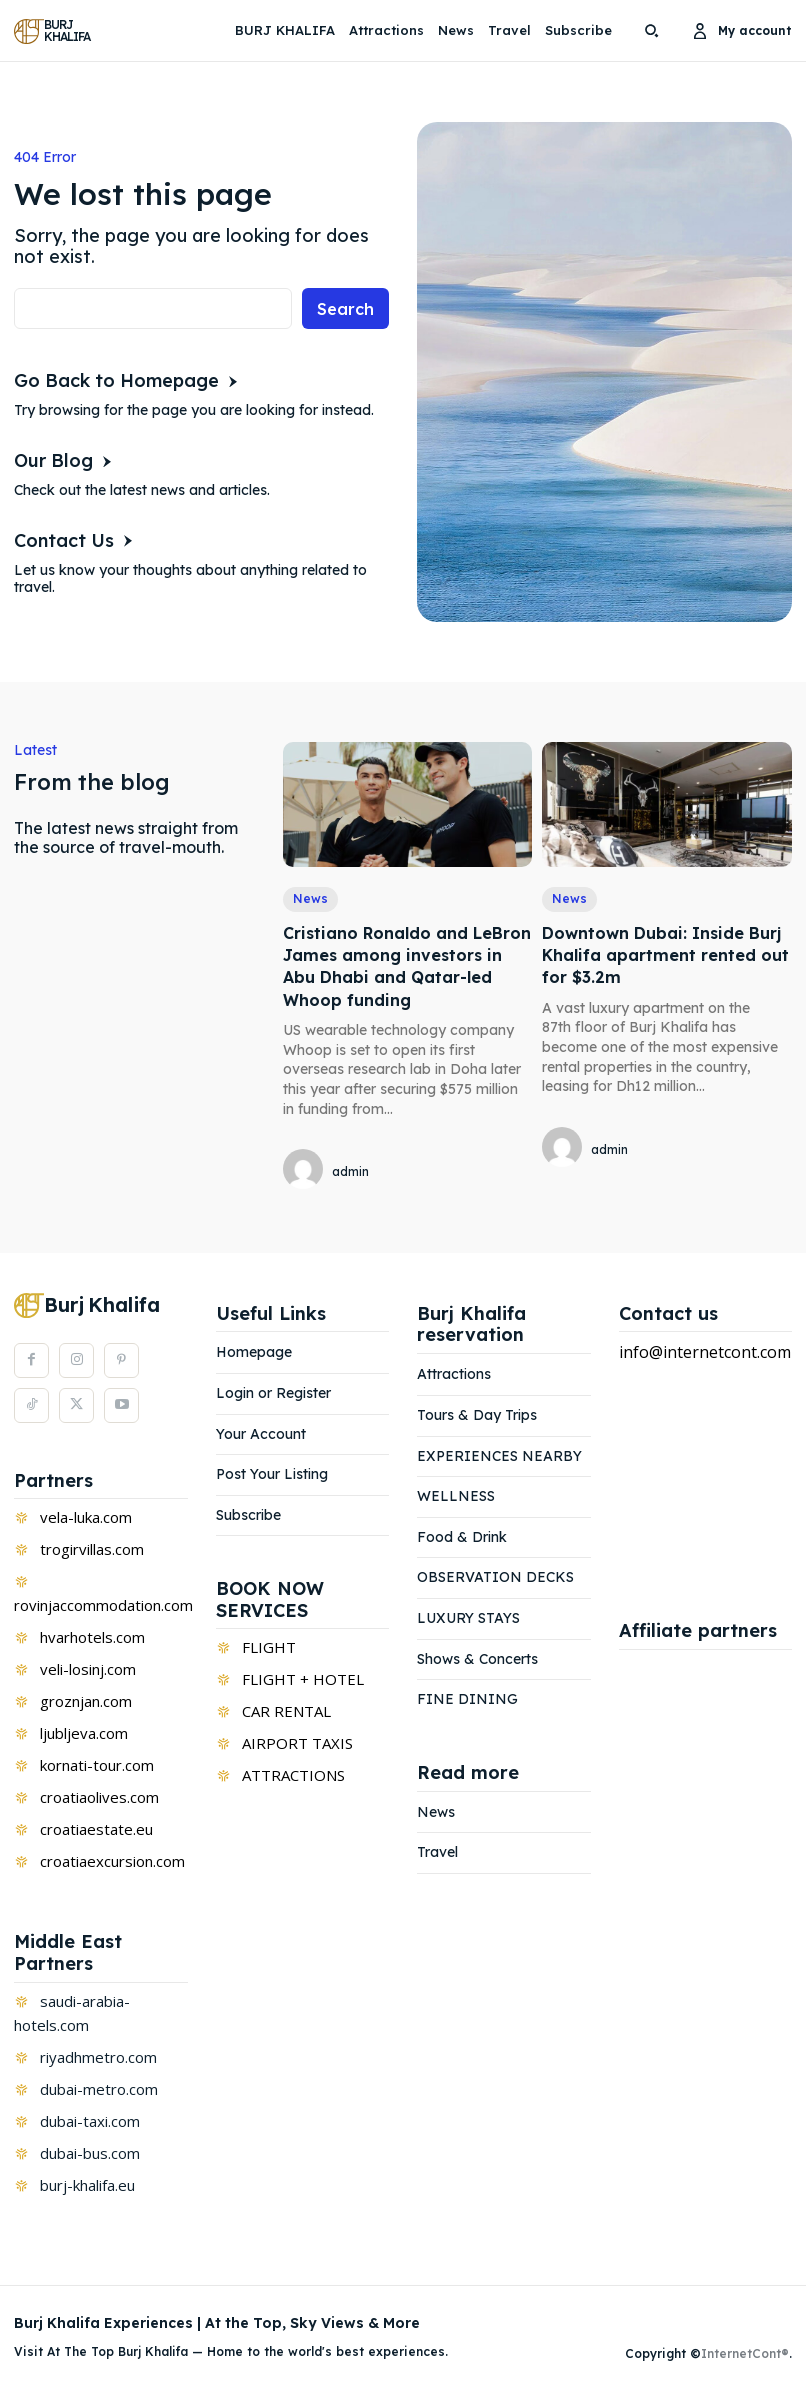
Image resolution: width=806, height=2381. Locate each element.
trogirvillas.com (92, 1549)
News (310, 898)
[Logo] (55, 31)
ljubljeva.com (84, 1733)
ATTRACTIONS (293, 1775)
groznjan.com (86, 1701)
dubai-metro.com (99, 2089)
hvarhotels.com (92, 1637)
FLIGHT (269, 1647)
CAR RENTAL (286, 1711)
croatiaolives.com (99, 1797)
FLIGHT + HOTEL (303, 1679)
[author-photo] (306, 1170)
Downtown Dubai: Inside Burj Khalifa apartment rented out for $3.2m (665, 955)
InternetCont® (745, 2353)
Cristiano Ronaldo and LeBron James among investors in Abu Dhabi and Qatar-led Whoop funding (407, 966)
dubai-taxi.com (90, 2121)
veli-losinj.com (88, 1669)
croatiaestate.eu (96, 1829)
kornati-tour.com (97, 1765)
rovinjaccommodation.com (103, 1605)
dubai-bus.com (90, 2153)
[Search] (345, 308)
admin (350, 1171)
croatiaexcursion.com (112, 1861)
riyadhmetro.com (98, 2057)
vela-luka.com (86, 1517)
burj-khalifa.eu (87, 2185)
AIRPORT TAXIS (297, 1743)
